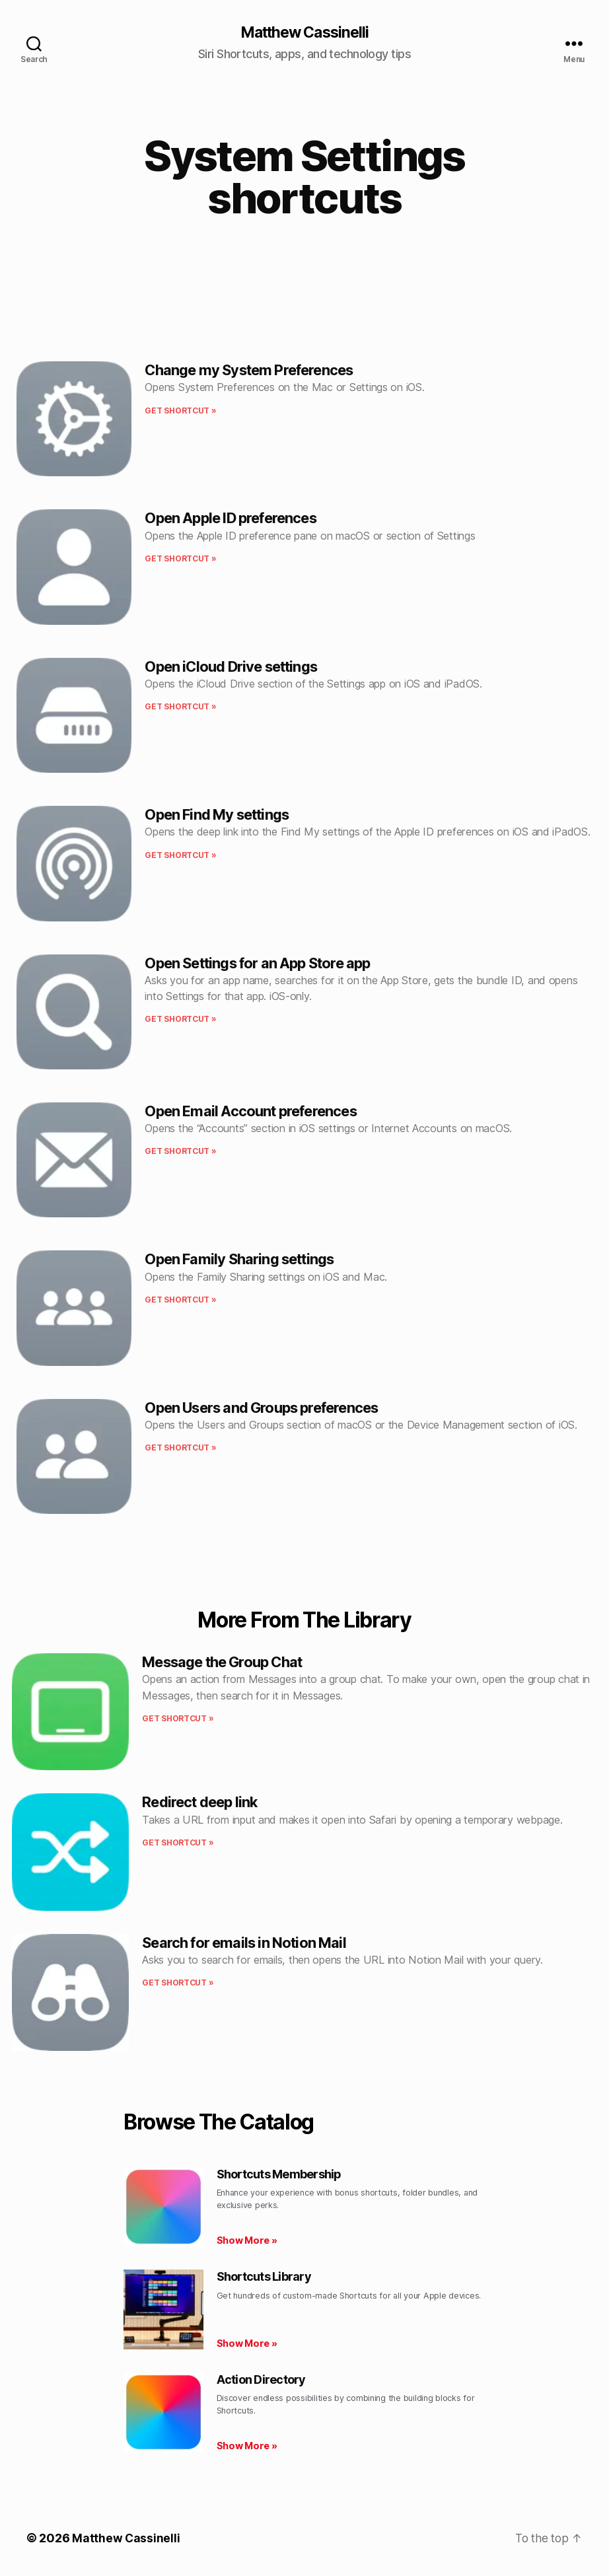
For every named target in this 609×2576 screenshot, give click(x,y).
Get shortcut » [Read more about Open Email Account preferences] (180, 1152)
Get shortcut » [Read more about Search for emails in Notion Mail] (177, 1983)
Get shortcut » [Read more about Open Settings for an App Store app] (180, 1019)
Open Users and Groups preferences (261, 1408)
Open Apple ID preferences (230, 518)
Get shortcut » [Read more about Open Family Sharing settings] (180, 1300)
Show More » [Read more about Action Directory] (247, 2446)
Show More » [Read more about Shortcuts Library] (247, 2343)
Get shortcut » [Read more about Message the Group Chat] (177, 1719)
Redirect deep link (199, 1802)
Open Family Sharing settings (239, 1259)
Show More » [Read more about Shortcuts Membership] (247, 2240)
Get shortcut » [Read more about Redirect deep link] (177, 1843)
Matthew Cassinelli (304, 33)
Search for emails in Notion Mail (244, 1943)
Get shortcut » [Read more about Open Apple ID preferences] (180, 559)
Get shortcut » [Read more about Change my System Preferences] (180, 411)
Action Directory (261, 2380)
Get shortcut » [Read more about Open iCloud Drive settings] (180, 707)
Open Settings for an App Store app (257, 963)
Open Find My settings (217, 815)
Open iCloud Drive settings (231, 667)
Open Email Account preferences (250, 1111)
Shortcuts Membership (279, 2175)
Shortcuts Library (264, 2277)
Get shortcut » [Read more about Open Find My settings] (180, 856)
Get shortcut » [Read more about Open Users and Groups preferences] (180, 1448)
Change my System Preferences (249, 370)
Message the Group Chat (222, 1662)
